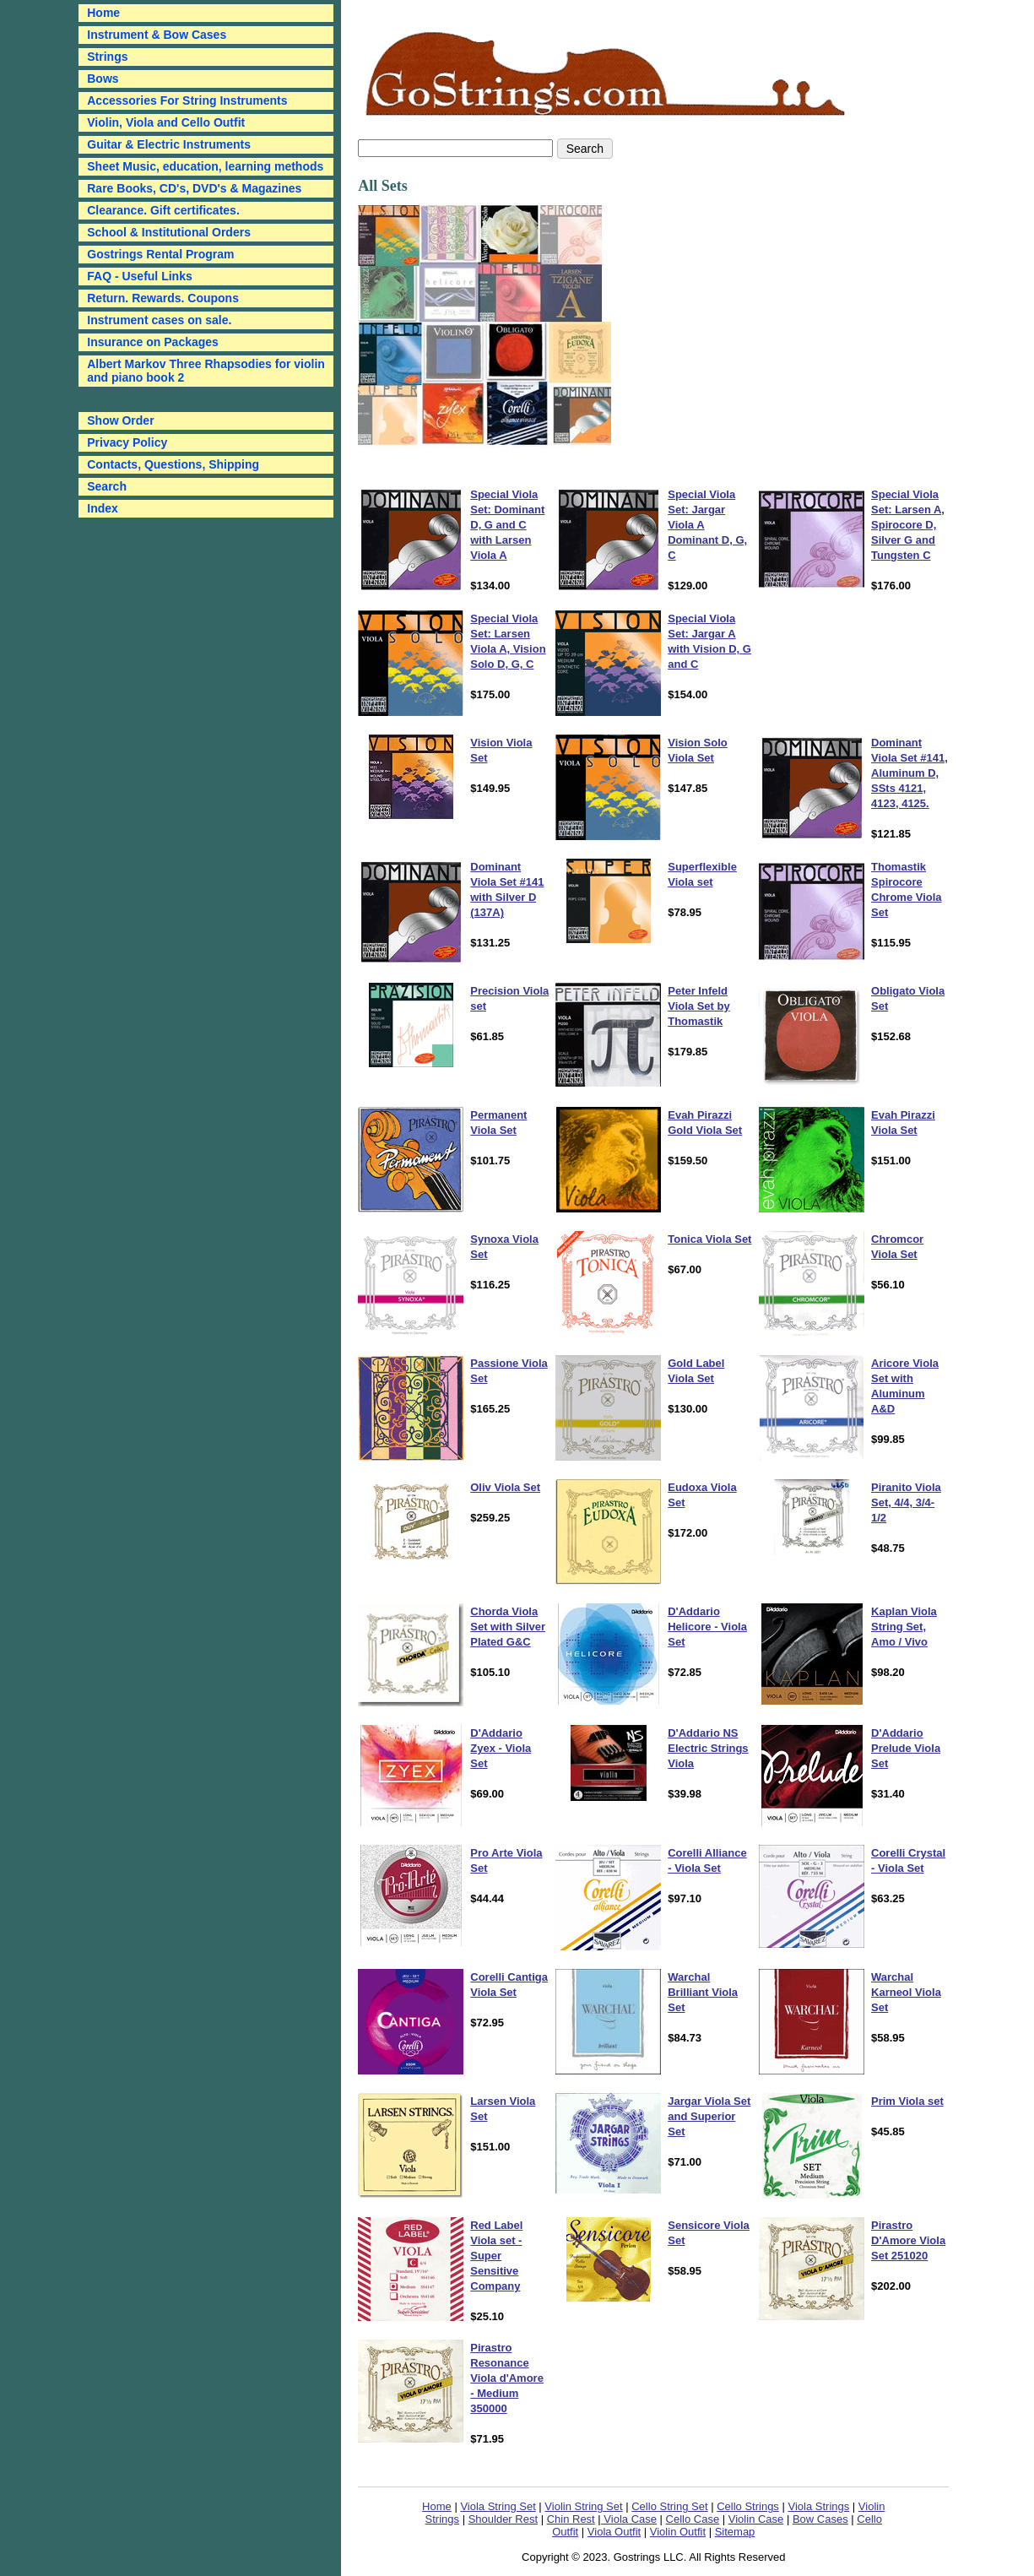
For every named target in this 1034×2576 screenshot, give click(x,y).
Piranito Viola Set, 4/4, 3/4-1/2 (906, 1502)
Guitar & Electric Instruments (169, 144)
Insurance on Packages (153, 342)
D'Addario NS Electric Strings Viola (708, 1748)
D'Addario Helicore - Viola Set (707, 1626)
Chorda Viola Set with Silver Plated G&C (507, 1626)
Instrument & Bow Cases (156, 34)
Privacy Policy (127, 442)
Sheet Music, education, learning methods (205, 166)
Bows (102, 78)
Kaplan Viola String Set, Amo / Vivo (904, 1626)
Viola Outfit (614, 2531)
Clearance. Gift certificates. (163, 210)
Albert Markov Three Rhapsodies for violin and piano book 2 (206, 370)
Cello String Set (669, 2506)
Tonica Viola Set (709, 1239)
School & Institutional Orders (169, 232)
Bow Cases (820, 2519)
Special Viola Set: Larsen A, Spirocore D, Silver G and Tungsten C (908, 524)
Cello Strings (748, 2506)
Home (437, 2506)
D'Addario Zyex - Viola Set (500, 1748)
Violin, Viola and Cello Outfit (166, 122)
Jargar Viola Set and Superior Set (709, 2116)
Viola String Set (497, 2506)
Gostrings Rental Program (160, 254)
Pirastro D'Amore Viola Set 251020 (908, 2240)
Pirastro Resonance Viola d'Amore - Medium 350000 (507, 2378)
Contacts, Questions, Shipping (173, 464)
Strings (107, 56)
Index (102, 508)
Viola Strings (818, 2506)
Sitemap (735, 2531)
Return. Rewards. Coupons (163, 298)
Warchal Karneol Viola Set (906, 1992)
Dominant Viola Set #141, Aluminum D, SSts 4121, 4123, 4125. (909, 773)
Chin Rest (571, 2519)
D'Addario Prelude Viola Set (905, 1748)
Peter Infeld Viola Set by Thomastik (698, 1006)
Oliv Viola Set (505, 1487)
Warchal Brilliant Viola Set (703, 1992)
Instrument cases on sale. (159, 320)
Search (107, 486)
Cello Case (693, 2519)
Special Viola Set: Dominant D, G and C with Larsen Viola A (507, 524)
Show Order (120, 420)
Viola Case (629, 2519)
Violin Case (756, 2519)
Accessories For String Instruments (187, 100)
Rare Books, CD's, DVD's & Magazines (194, 188)
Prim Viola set (907, 2101)
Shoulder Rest (503, 2519)
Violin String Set (583, 2506)
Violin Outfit (678, 2531)
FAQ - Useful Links (139, 276)
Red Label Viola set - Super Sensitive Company (496, 2255)
